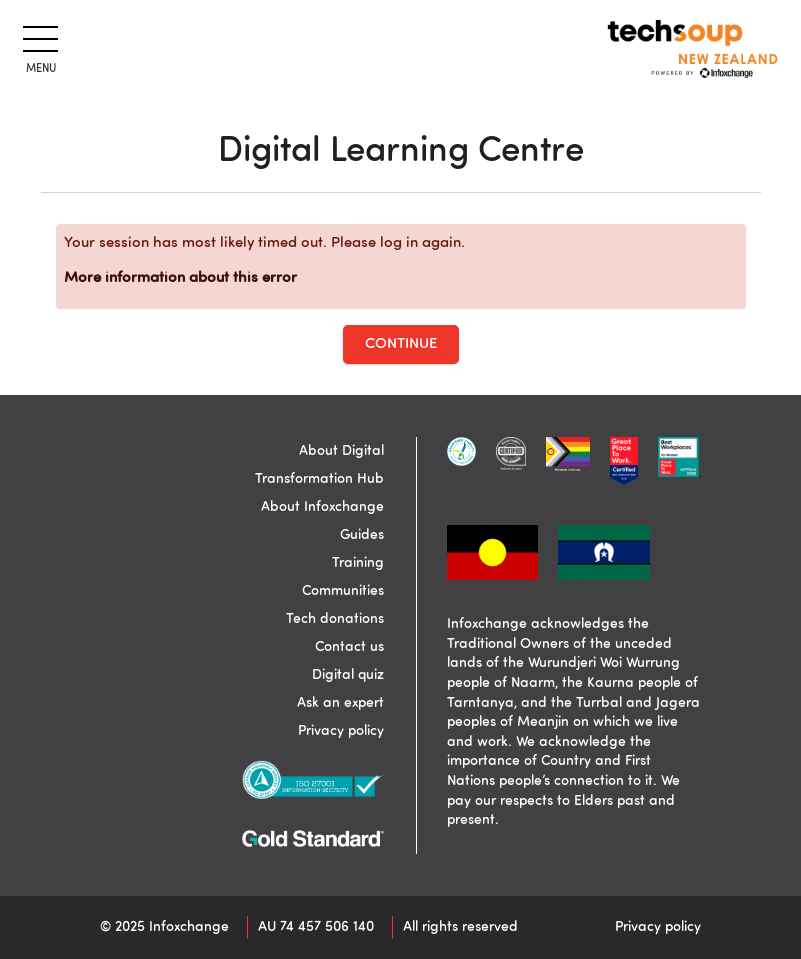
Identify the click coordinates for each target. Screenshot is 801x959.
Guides (362, 535)
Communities (343, 591)
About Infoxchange (322, 507)
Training (358, 563)
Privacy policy (341, 731)
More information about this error (180, 278)
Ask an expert (340, 703)
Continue (401, 344)
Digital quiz (348, 675)
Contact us (349, 647)
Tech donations (335, 619)
